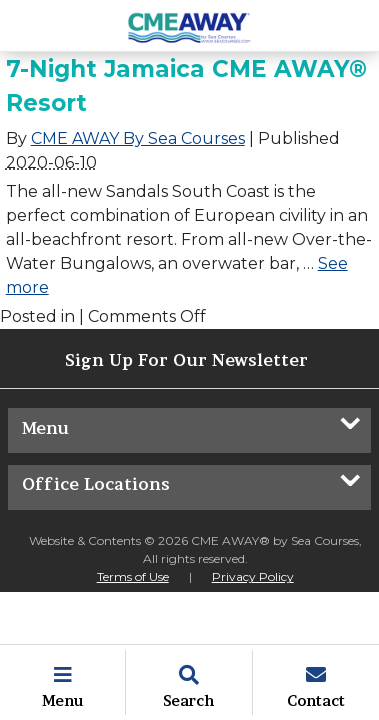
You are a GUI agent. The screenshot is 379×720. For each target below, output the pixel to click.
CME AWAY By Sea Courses (138, 138)
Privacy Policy (253, 576)
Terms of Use (133, 576)
